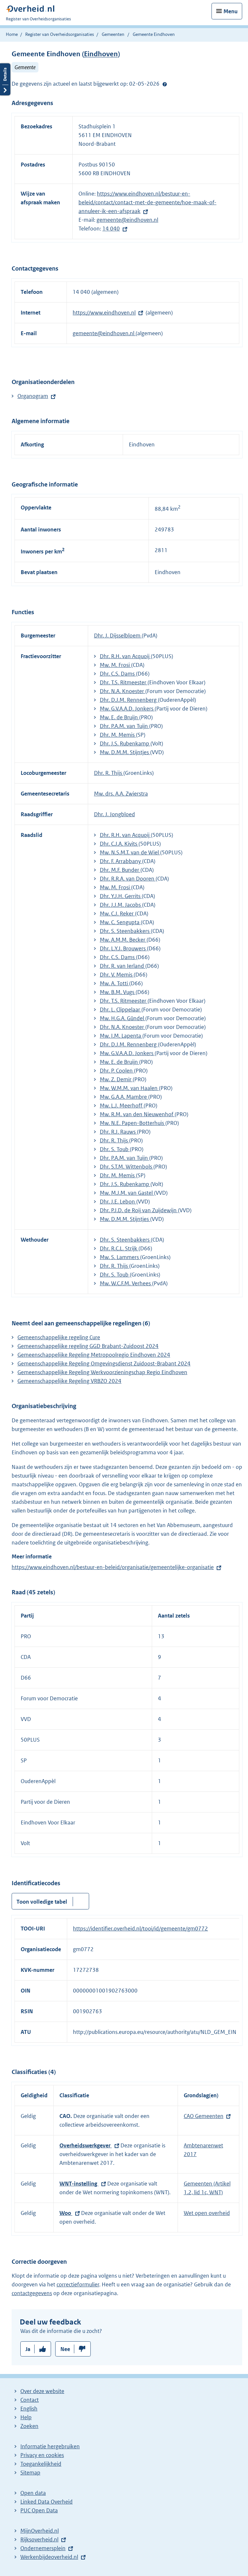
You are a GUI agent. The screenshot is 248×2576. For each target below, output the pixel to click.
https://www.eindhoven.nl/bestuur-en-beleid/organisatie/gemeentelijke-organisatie (113, 1567)
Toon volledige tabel (41, 1901)
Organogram (32, 396)
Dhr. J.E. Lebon (118, 1201)
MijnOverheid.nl (39, 2530)
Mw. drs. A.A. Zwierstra (121, 793)
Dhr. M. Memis (118, 734)
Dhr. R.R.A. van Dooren (128, 878)
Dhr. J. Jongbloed (114, 814)
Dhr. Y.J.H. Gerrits (121, 896)
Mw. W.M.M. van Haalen (129, 1088)
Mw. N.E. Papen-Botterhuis (132, 1123)
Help (26, 2417)
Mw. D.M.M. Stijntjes (125, 752)
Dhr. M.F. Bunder (120, 869)
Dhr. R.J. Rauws (118, 1131)
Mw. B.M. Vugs (118, 992)
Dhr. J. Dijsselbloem (118, 635)
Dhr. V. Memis (117, 974)
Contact (29, 2399)
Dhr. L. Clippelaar (120, 1009)
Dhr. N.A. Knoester (122, 691)
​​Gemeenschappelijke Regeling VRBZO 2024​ (69, 1380)
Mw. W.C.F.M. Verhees (126, 1283)
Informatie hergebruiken (50, 2446)
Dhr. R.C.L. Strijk (119, 1248)
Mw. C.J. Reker (117, 913)
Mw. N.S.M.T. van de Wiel (130, 852)
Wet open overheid (207, 2213)
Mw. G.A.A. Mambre (124, 1096)
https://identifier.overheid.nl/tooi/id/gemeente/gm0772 (140, 1928)
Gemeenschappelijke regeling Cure (58, 1337)
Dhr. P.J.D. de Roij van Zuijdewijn (139, 1210)
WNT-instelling (78, 2183)
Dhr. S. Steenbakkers (125, 931)
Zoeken (29, 2426)
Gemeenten (113, 34)
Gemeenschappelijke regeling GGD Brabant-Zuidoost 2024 (88, 1346)
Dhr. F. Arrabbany (121, 861)
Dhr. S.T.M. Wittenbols (126, 1166)
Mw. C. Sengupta (120, 922)
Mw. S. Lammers (120, 1257)
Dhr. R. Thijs (108, 772)
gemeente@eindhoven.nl (127, 219)
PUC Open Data (39, 2510)
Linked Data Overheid (46, 2501)
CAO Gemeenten (203, 2116)
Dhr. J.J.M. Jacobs (121, 904)
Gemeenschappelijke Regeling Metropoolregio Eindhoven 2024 (93, 1354)
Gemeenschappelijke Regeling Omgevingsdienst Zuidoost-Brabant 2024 (104, 1363)
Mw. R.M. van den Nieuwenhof (137, 1114)
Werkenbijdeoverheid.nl (49, 2556)
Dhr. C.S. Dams (118, 673)
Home (12, 34)
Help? (165, 84)
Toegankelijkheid (40, 2463)
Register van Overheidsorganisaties (59, 34)
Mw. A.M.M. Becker (123, 939)
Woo (65, 2213)
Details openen (5, 79)
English (28, 2408)
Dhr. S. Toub (115, 1149)
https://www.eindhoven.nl (104, 312)
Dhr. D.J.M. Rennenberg (129, 699)
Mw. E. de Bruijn (119, 717)
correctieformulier (78, 2284)
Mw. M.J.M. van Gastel (127, 1192)
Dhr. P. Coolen (117, 1070)
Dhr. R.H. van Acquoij (125, 656)
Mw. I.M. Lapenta (121, 1035)
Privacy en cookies (42, 2455)
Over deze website (42, 2391)
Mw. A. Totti (114, 983)
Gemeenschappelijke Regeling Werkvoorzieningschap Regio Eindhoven (102, 1372)
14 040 (111, 228)
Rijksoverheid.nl (39, 2539)
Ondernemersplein (43, 2548)
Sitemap (30, 2472)
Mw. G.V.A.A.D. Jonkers (127, 708)
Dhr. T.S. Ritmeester (124, 682)
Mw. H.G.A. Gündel (122, 1018)
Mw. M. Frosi (115, 664)
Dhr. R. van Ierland (122, 965)
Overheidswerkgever (85, 2145)
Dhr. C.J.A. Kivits (119, 843)
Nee (65, 2349)
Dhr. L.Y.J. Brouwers (123, 948)
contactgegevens (32, 2293)
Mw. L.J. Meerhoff (122, 1105)
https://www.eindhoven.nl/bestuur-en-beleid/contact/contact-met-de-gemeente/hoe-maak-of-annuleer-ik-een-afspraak (147, 202)
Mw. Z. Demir (116, 1079)
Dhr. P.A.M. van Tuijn (124, 726)
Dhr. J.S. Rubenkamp (125, 743)
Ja (28, 2349)
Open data (33, 2492)
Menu (230, 11)
